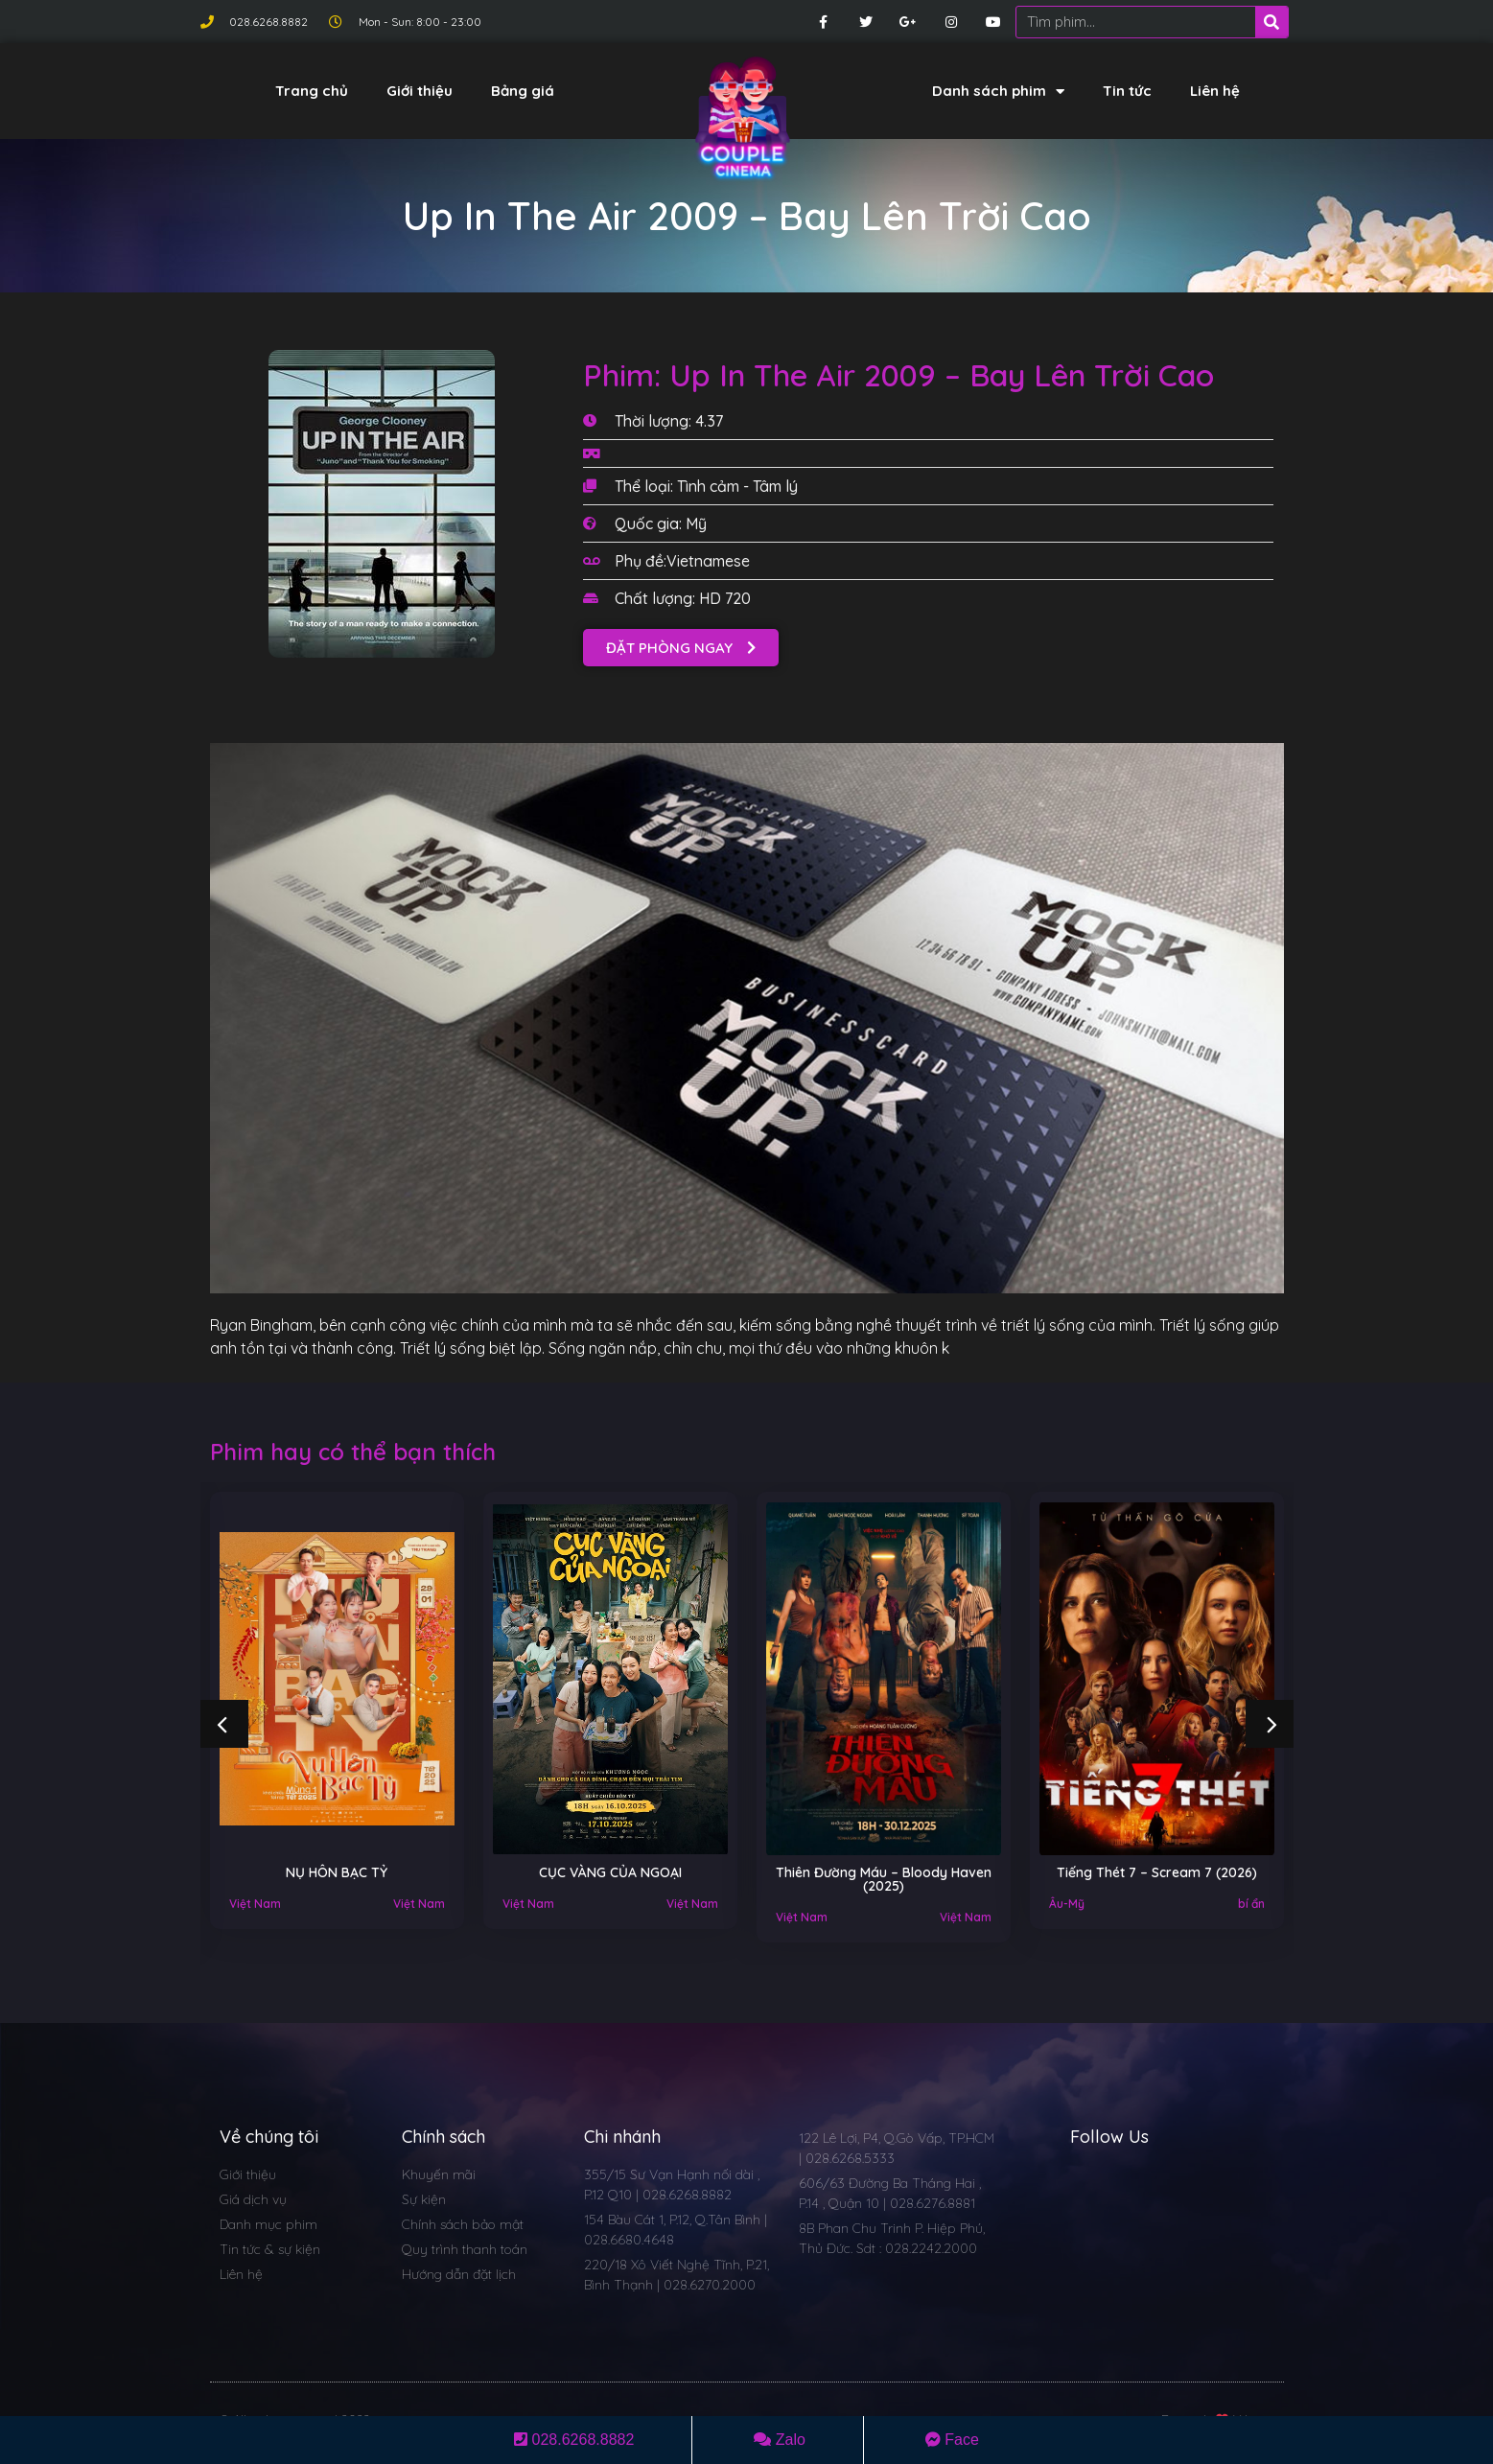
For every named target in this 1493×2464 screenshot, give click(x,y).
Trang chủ (311, 90)
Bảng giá (522, 90)
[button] (681, 647)
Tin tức (1127, 90)
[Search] (1271, 22)
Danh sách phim (998, 91)
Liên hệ (1215, 90)
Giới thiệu (419, 90)
